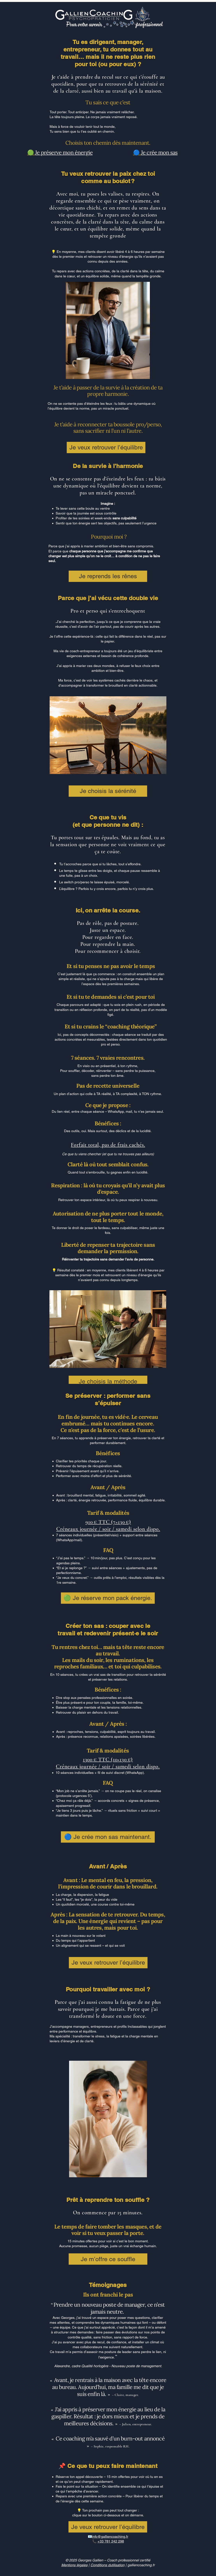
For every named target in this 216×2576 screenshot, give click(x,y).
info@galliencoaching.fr (110, 2536)
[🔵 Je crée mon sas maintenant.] (108, 1837)
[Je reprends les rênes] (107, 576)
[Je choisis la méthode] (108, 1381)
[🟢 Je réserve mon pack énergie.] (108, 1598)
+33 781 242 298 (110, 2541)
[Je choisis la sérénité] (107, 791)
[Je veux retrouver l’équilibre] (106, 447)
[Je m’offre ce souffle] (108, 2259)
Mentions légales (74, 2565)
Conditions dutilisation (107, 2565)
